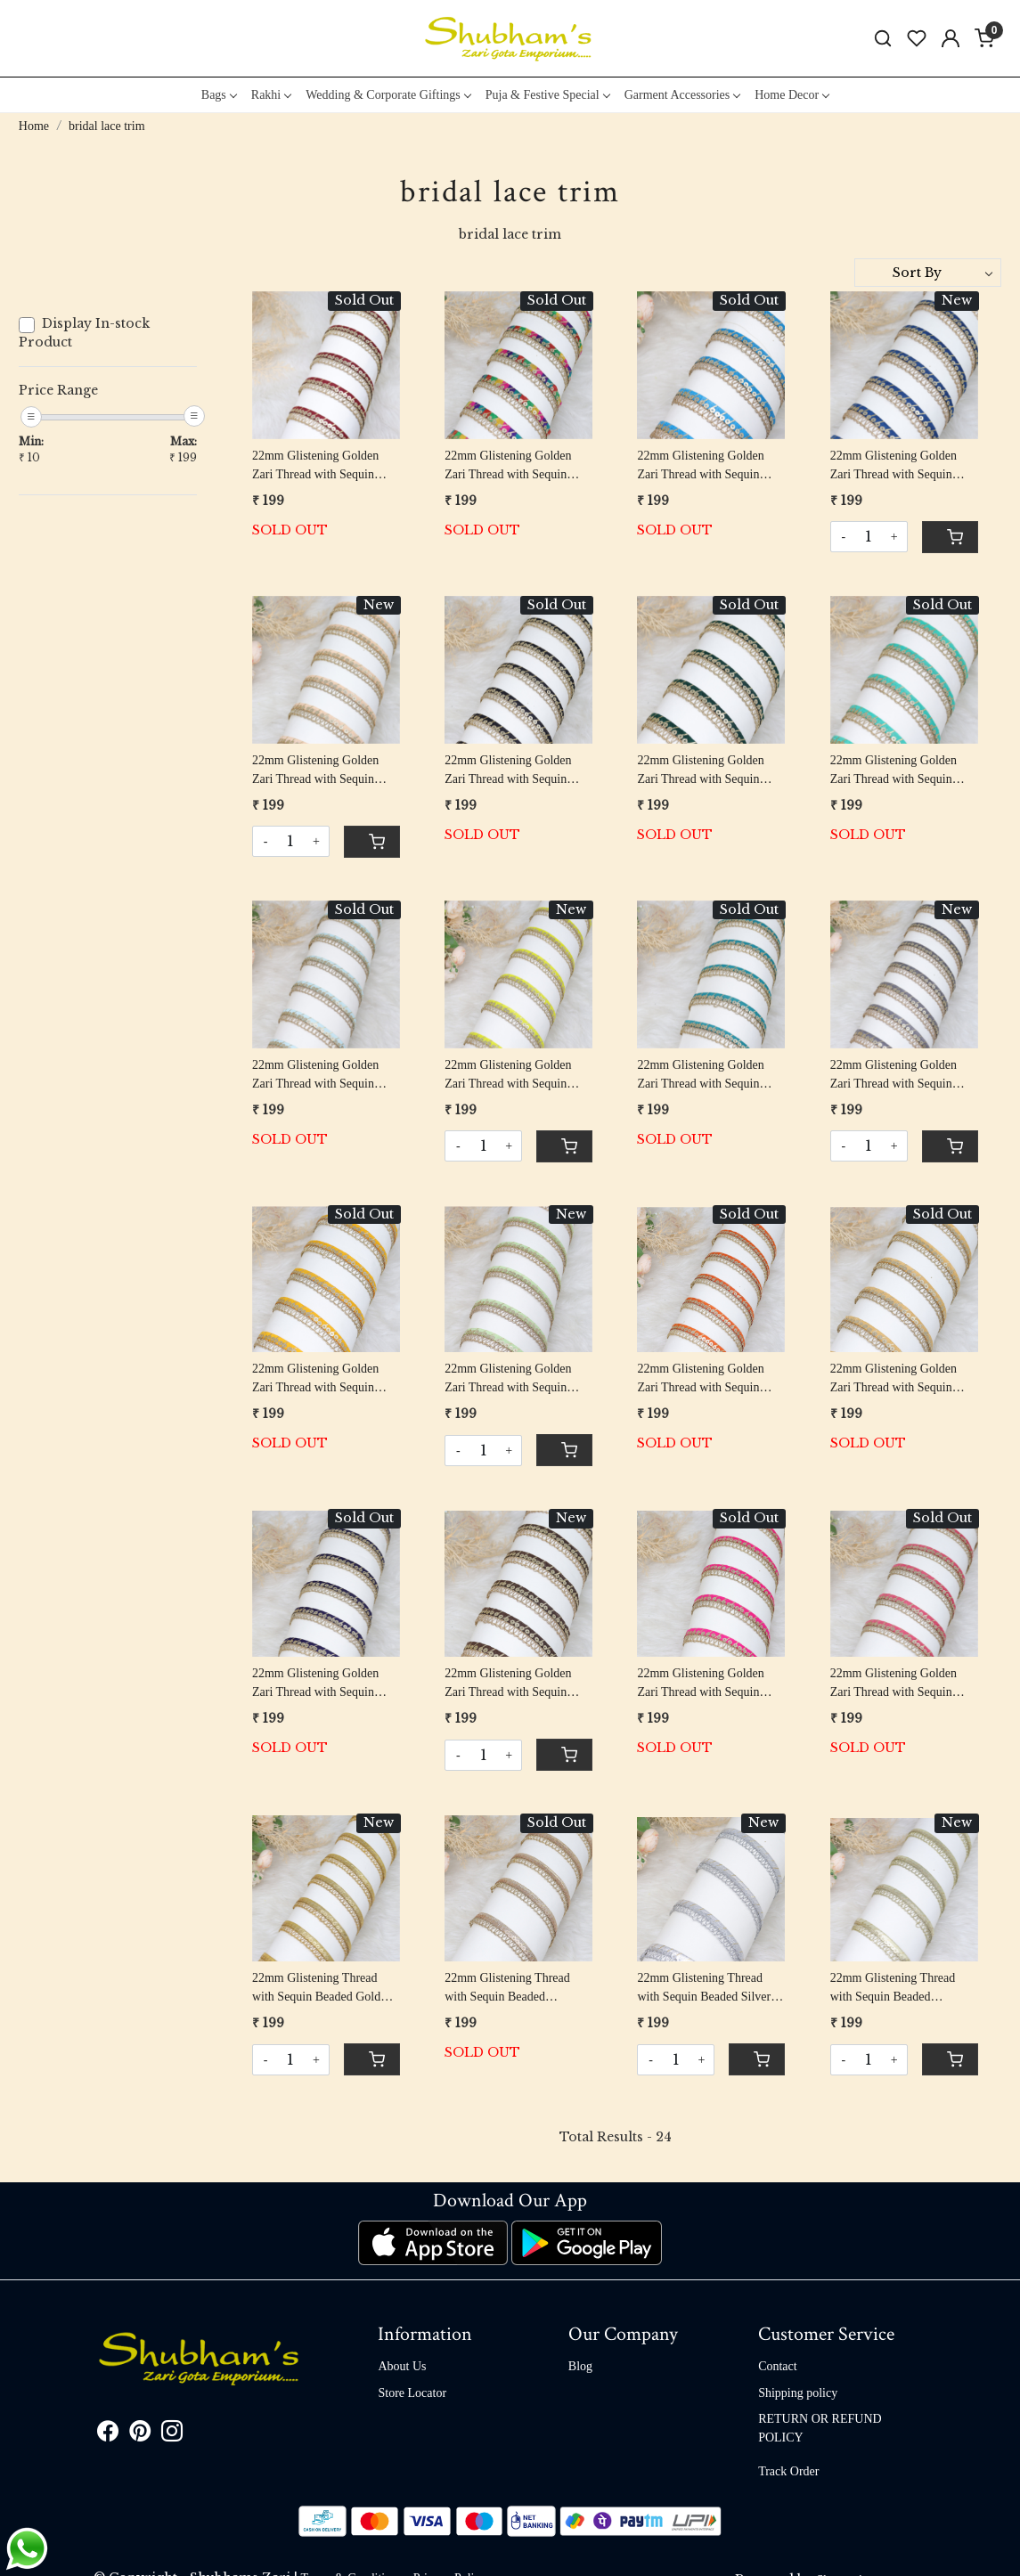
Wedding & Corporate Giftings (387, 95)
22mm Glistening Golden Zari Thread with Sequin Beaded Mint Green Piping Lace (897, 771)
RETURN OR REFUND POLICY (819, 2428)
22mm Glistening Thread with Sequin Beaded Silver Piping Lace (704, 1988)
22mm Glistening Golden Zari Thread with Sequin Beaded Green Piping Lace (704, 771)
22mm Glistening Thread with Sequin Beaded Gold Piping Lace (316, 1988)
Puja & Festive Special (547, 95)
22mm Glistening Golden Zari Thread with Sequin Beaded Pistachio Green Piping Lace (508, 1379)
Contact (777, 2366)
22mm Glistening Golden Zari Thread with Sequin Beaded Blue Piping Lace (700, 466)
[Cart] (950, 537)
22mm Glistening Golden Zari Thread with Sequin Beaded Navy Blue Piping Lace (317, 1684)
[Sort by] (927, 272)
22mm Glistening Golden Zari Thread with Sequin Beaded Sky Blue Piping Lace (315, 1075)
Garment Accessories (682, 95)
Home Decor (791, 95)
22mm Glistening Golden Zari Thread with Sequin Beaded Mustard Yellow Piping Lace (315, 1379)
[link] (883, 39)
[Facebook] (108, 2435)
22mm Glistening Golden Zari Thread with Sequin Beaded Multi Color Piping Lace (512, 466)
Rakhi (270, 95)
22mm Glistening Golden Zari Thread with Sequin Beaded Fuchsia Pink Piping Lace (707, 1684)
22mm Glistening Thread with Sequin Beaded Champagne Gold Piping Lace (893, 1988)
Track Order (788, 2471)
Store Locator (412, 2393)
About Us (402, 2366)
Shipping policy (797, 2393)
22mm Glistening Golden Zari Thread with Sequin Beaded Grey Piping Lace (894, 1075)
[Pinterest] (140, 2435)
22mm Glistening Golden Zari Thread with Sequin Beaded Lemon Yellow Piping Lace (508, 1075)
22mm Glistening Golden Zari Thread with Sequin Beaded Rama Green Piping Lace (706, 1075)
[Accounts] (950, 38)
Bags (218, 95)
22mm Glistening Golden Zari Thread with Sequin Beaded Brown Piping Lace (513, 1684)
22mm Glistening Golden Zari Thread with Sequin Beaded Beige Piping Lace (896, 1379)
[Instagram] (172, 2435)
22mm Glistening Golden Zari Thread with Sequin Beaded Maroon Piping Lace (324, 466)
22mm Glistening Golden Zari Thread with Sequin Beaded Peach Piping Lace (319, 771)
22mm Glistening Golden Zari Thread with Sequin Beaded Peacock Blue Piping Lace (902, 466)
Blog (580, 2366)
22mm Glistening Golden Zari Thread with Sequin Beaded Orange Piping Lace (707, 1379)
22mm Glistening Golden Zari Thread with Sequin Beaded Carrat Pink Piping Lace (897, 1684)
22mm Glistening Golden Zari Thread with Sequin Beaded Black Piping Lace (511, 771)
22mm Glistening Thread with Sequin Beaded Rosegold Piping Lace (507, 1988)
